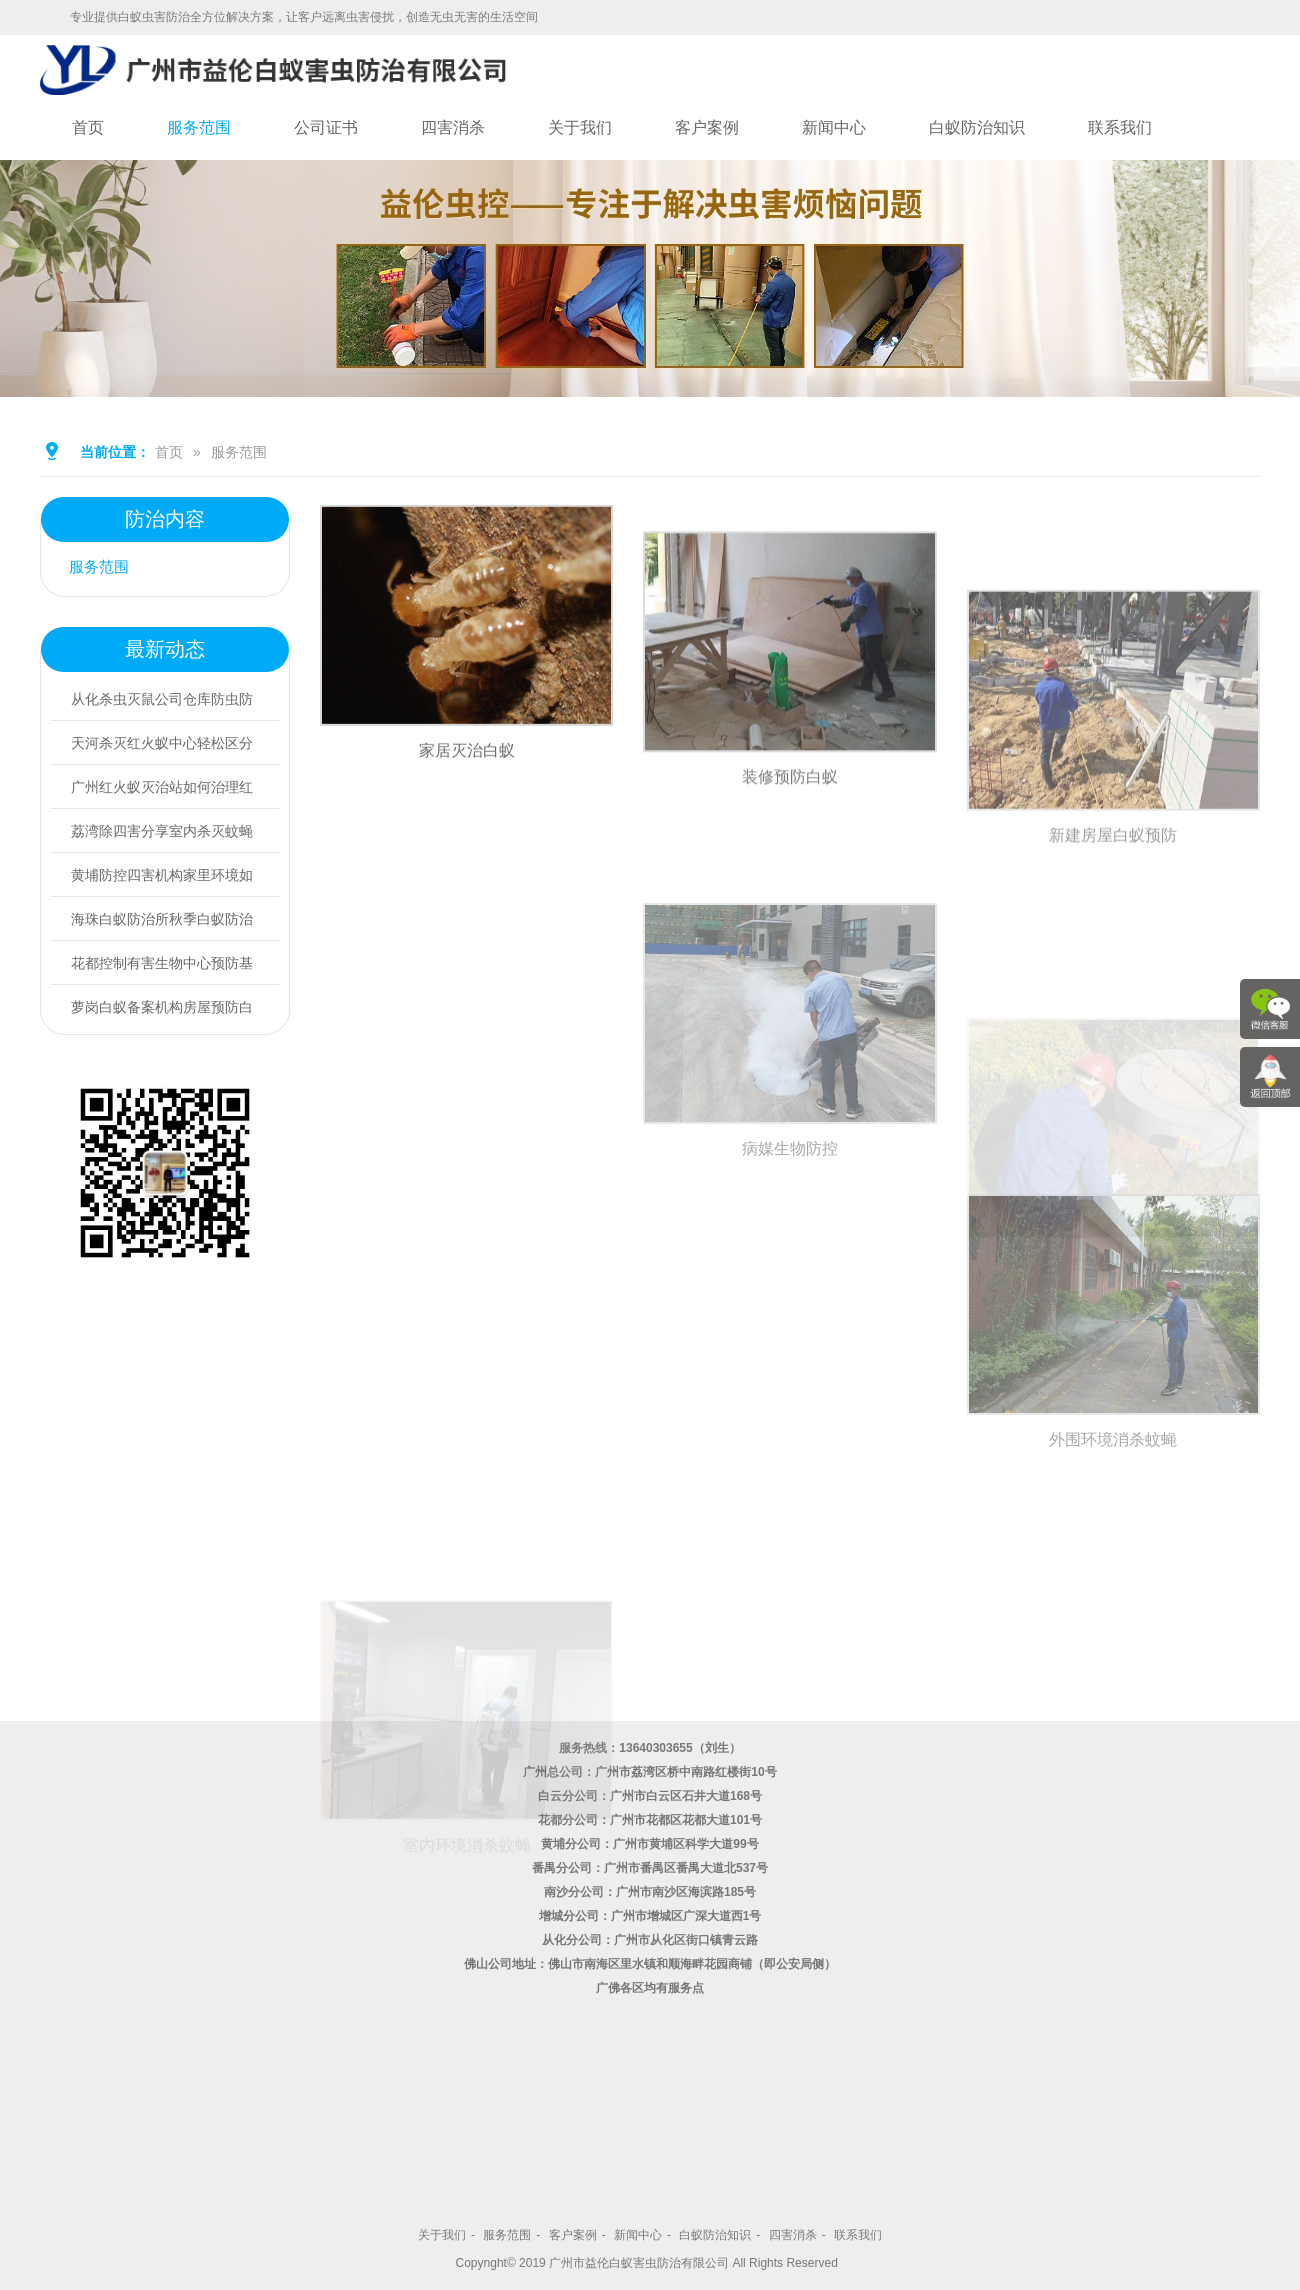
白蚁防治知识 (977, 127)
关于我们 (580, 127)
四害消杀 (453, 127)
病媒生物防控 (790, 1290)
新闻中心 (834, 127)
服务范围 (199, 127)
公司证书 (326, 127)
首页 (88, 127)
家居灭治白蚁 (467, 791)
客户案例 (707, 127)
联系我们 (1120, 127)
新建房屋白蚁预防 (1113, 980)
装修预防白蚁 (790, 865)
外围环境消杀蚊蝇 (1113, 1581)
